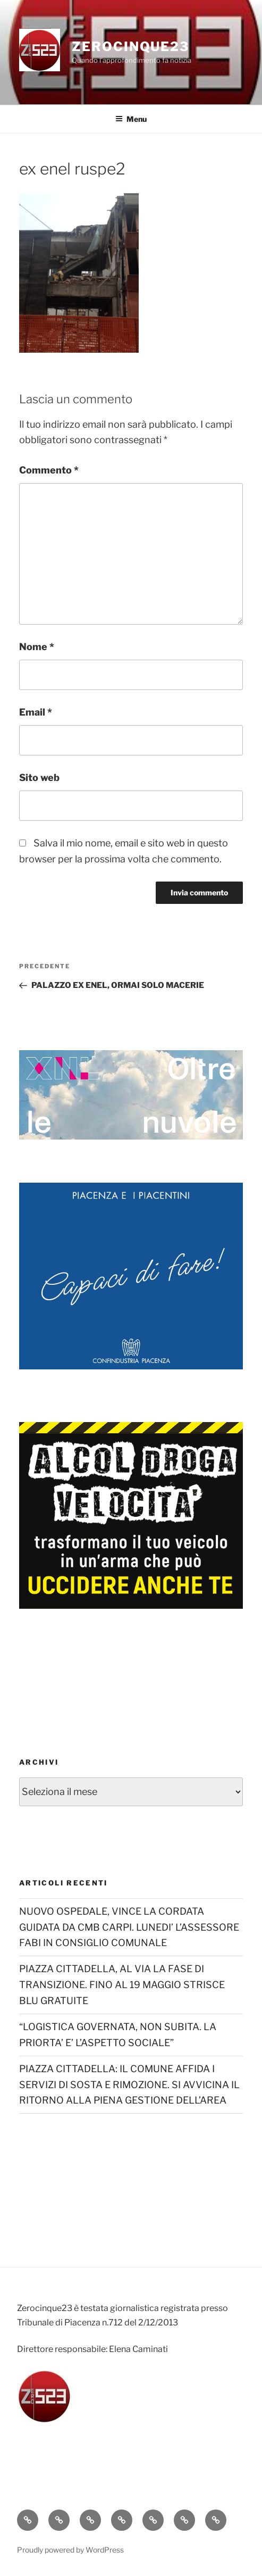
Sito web (39, 777)
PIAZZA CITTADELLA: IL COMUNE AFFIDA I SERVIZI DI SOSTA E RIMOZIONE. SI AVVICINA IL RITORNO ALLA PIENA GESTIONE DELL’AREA (129, 2084)
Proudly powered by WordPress (70, 2549)
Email (35, 712)
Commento (49, 470)
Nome (36, 646)
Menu (131, 118)
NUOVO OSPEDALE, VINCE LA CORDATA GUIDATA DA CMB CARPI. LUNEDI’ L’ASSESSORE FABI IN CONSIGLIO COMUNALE (129, 1927)
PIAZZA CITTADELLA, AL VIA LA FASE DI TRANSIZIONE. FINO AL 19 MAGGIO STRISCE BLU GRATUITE (122, 1984)
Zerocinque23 (130, 46)
